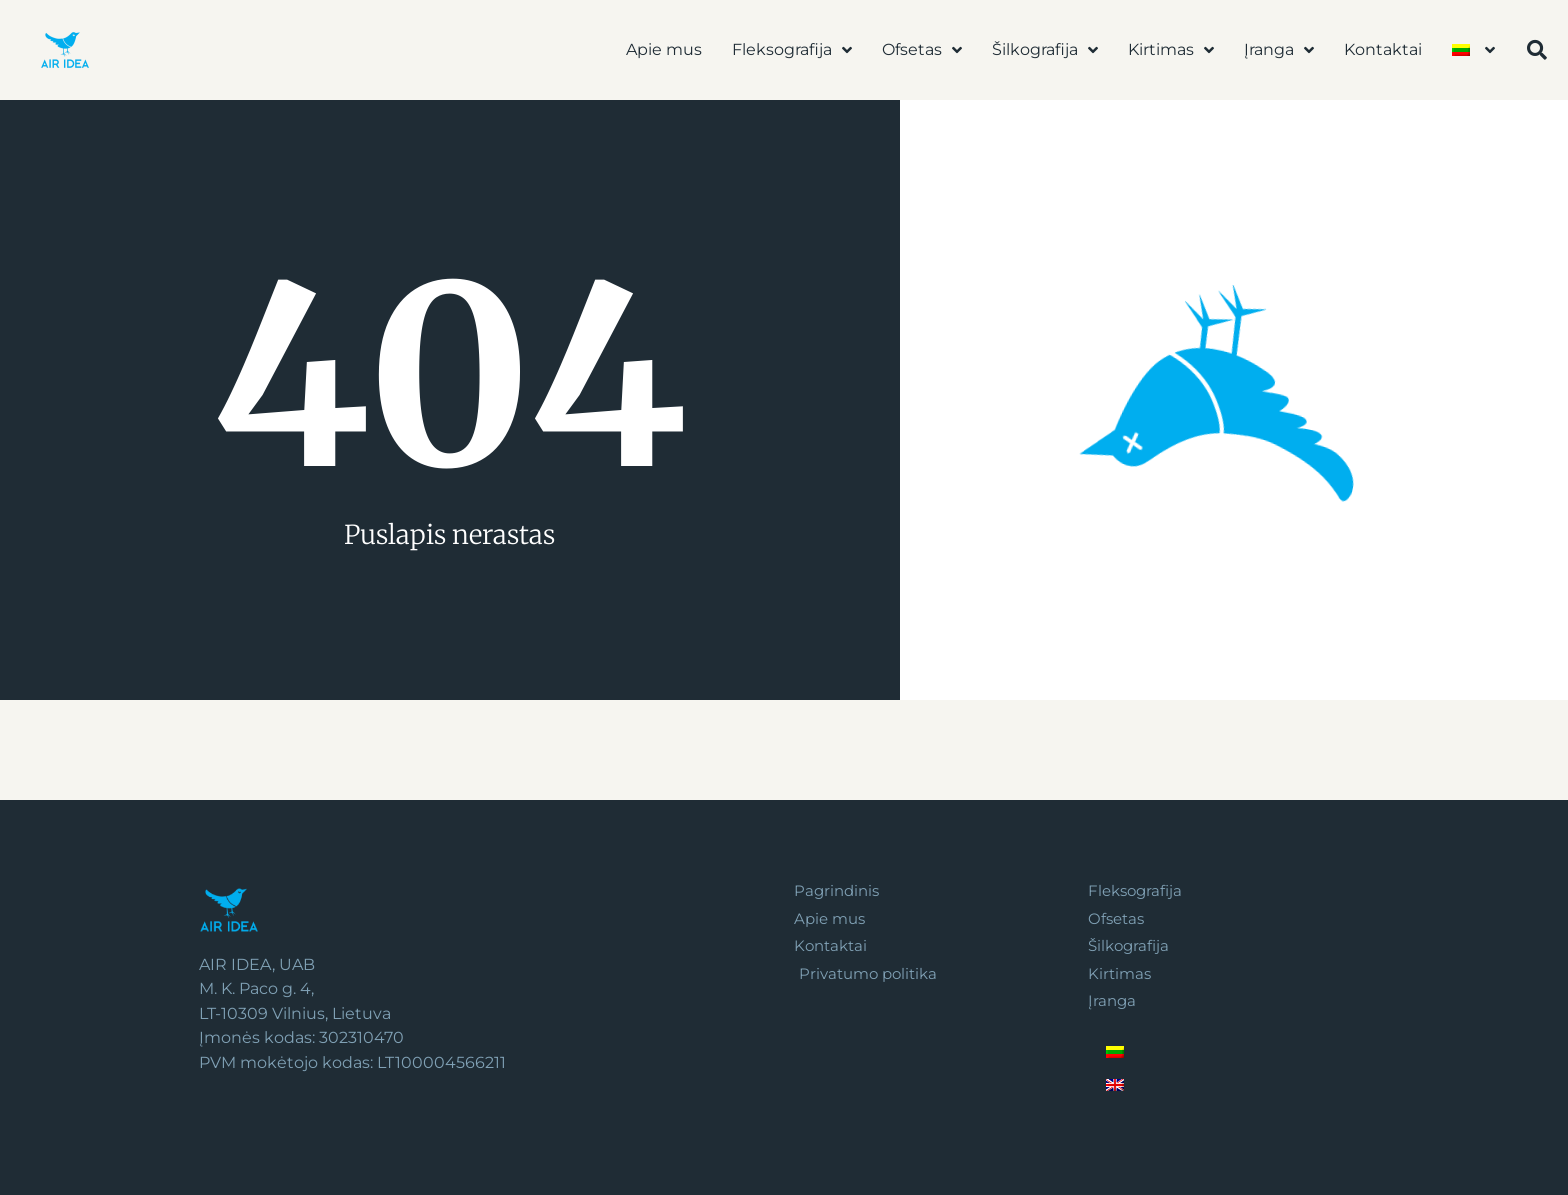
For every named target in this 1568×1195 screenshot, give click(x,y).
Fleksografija (792, 50)
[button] (1537, 50)
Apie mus (664, 49)
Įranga (1279, 50)
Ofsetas (922, 50)
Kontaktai (1383, 49)
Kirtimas (1171, 50)
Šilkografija (1045, 50)
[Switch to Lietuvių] (1227, 1057)
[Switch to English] (1227, 1090)
